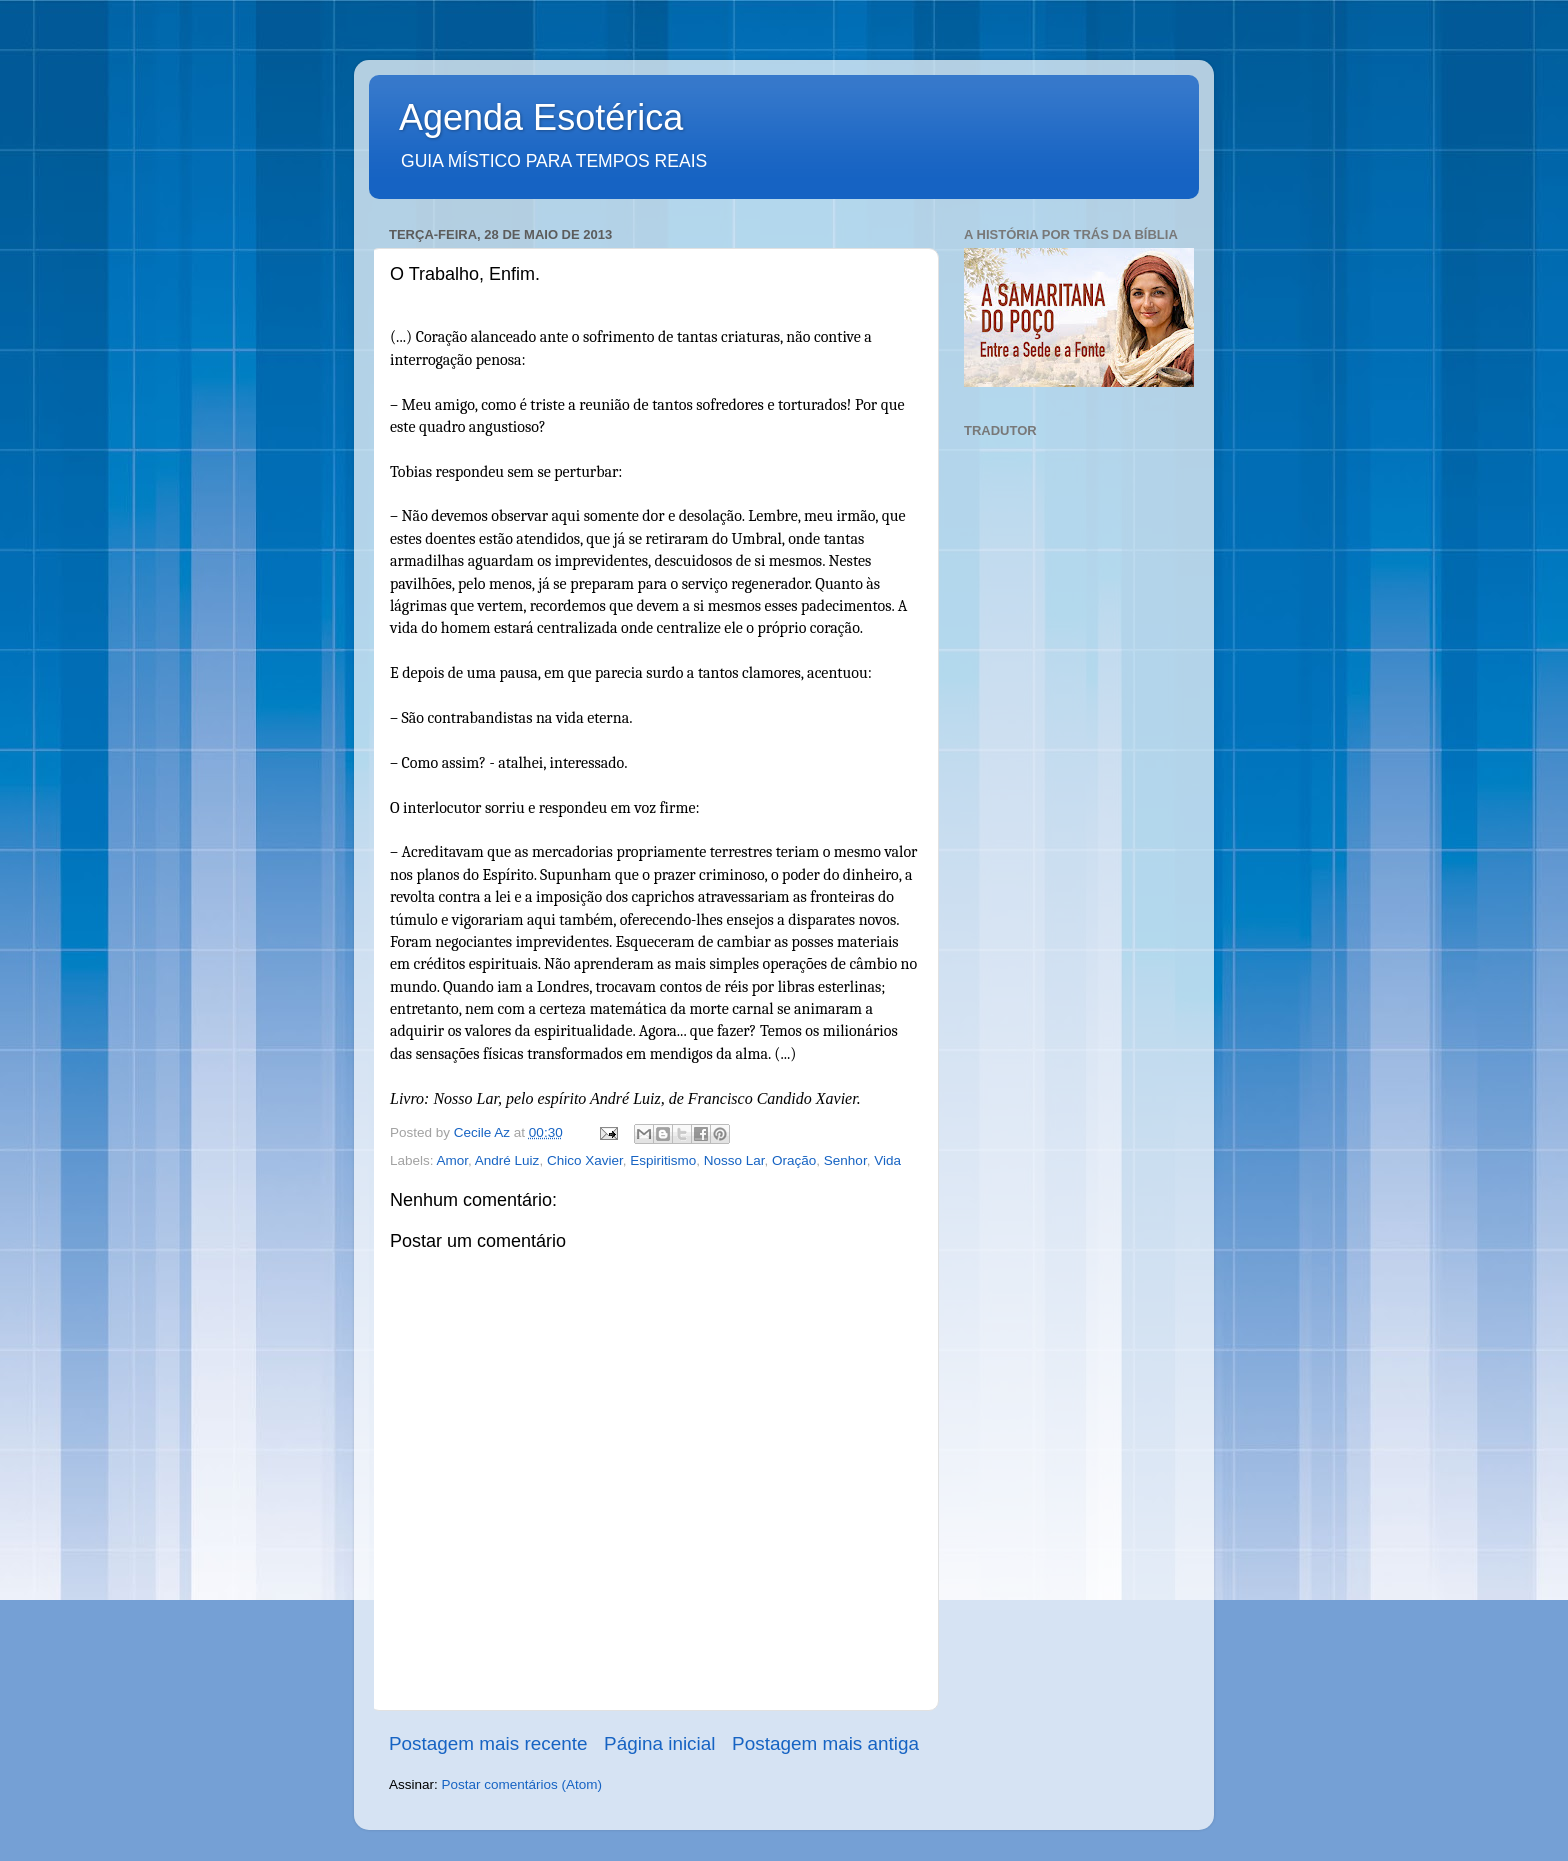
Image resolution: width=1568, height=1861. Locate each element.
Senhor (845, 1160)
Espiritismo (663, 1160)
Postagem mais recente (488, 1743)
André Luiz (507, 1160)
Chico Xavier (585, 1160)
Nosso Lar (734, 1160)
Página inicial (659, 1743)
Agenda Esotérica (541, 117)
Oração (794, 1160)
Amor (453, 1160)
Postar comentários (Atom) (522, 1784)
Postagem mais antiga (825, 1743)
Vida (887, 1160)
